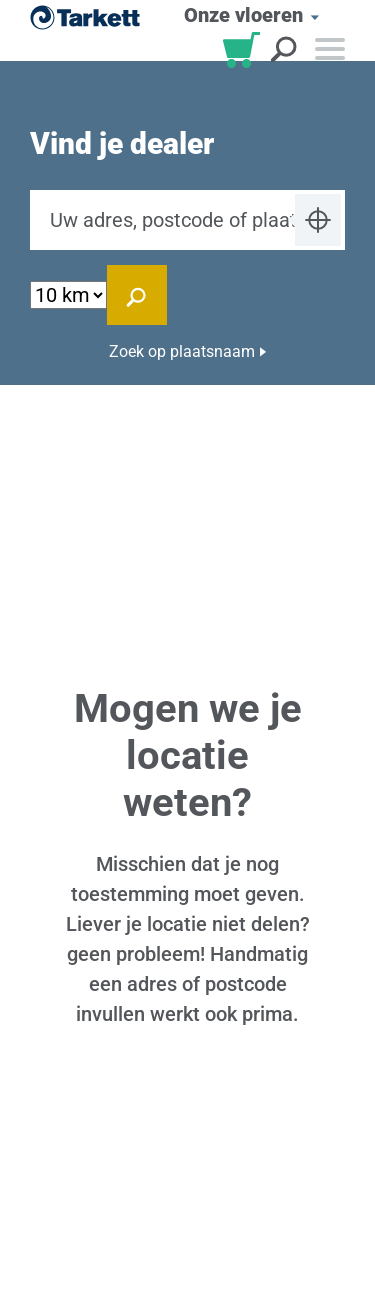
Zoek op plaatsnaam (182, 351)
